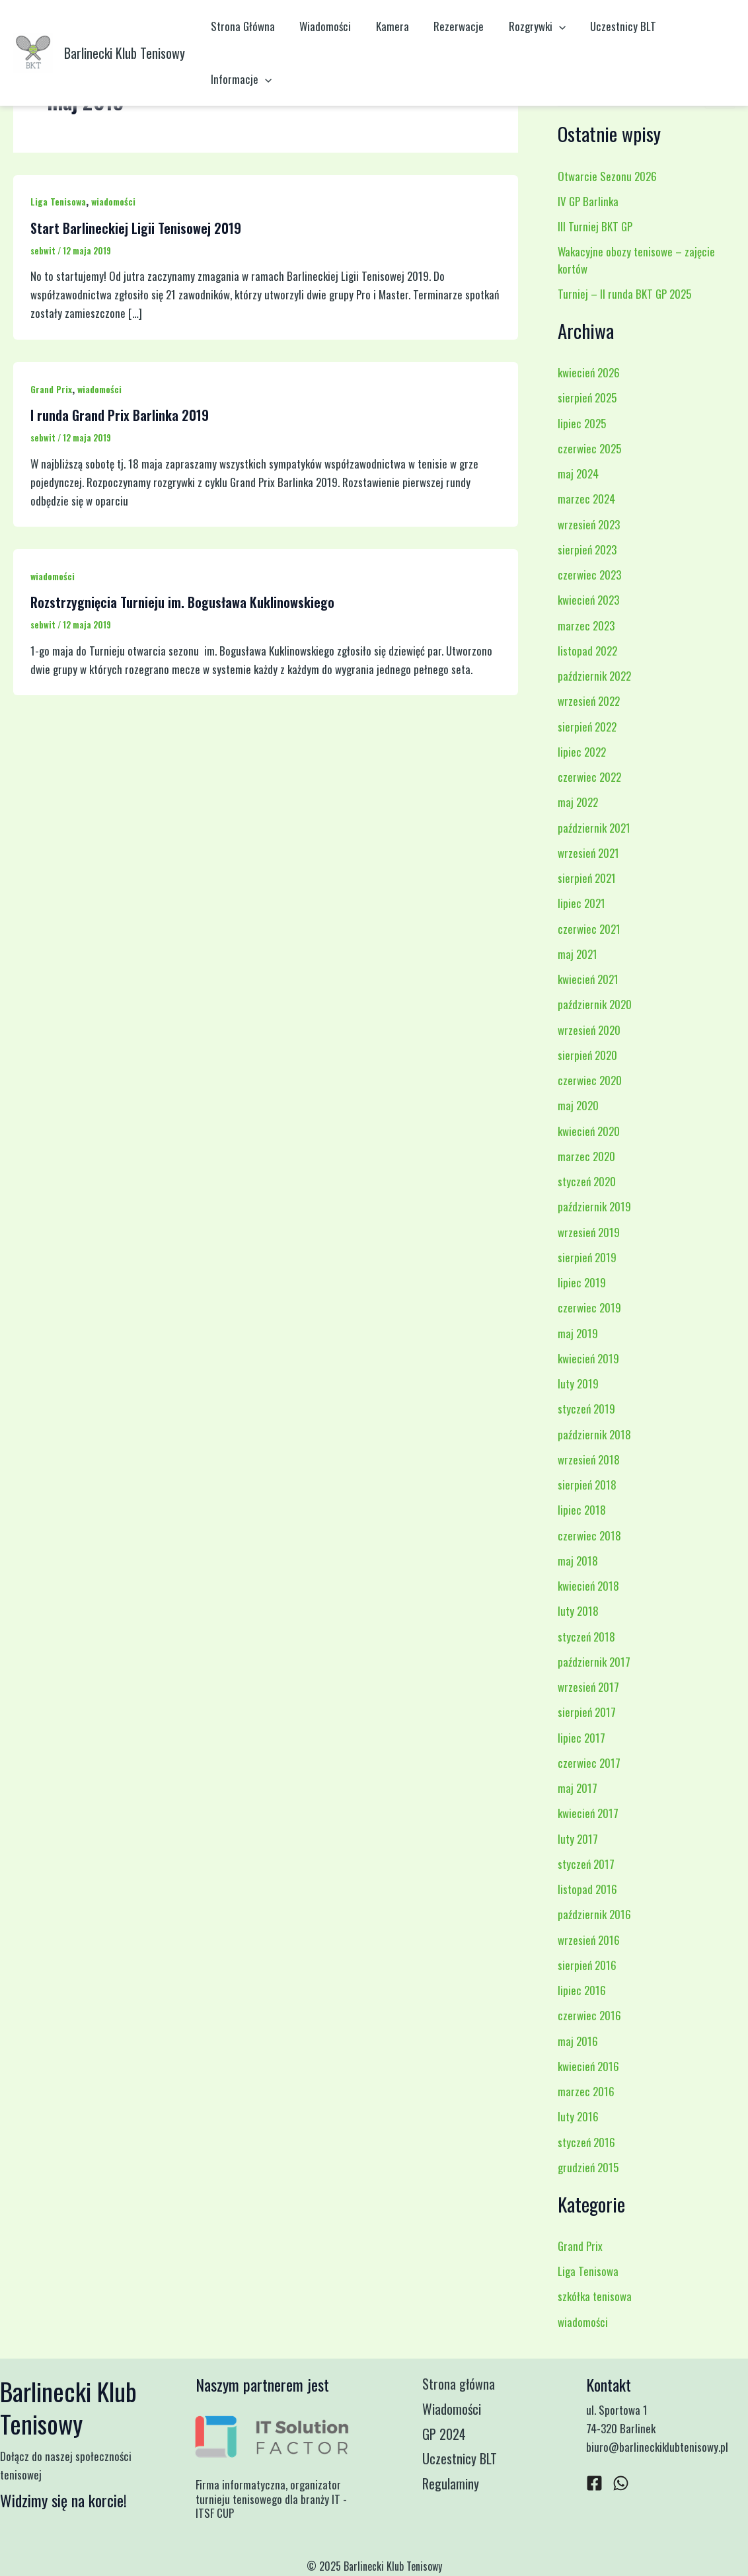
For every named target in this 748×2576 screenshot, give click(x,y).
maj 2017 (577, 1788)
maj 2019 (578, 1333)
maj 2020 (578, 1105)
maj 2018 (578, 1560)
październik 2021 (594, 827)
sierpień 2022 (587, 726)
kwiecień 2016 (588, 2066)
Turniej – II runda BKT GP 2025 (624, 293)
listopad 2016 (587, 1889)
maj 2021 (577, 954)
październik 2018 (594, 1434)
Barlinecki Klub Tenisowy (124, 53)
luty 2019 (578, 1383)
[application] (548, 26)
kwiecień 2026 (589, 372)
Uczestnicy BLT (611, 26)
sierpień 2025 (587, 397)
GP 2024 (445, 2434)
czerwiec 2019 (589, 1307)
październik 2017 (594, 1661)
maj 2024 (578, 473)
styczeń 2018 (586, 1636)
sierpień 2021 (587, 878)
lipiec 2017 (581, 1737)
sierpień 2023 (587, 549)
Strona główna (460, 2384)
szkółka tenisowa (595, 2296)
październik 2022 (594, 675)
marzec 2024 (586, 498)
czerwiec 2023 (589, 574)
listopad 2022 (587, 650)
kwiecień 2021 (588, 979)
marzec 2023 (586, 625)
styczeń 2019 (586, 1408)
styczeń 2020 (587, 1181)
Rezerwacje (451, 26)
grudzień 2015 (588, 2167)
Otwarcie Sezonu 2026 (607, 176)
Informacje (239, 79)
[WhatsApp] (621, 2483)
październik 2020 (595, 1004)
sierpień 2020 (587, 1055)
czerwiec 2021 (589, 929)
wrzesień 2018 (589, 1459)
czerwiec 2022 (589, 777)
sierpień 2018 (587, 1484)
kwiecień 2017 (588, 1813)
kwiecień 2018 (588, 1585)
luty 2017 (578, 1839)
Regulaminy (452, 2485)
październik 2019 (594, 1206)
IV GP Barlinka (588, 201)
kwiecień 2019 (588, 1358)
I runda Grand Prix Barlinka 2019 (119, 415)
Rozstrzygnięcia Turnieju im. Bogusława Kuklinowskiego (182, 602)
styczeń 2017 (586, 1864)
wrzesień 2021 (588, 853)
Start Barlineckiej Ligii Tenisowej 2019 (135, 228)
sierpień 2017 (587, 1712)
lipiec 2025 (582, 423)
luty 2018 (578, 1611)
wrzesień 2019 (589, 1232)
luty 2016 (578, 2116)
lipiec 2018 (582, 1509)
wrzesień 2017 (588, 1687)
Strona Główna (241, 26)
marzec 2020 (586, 1156)
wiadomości (113, 201)
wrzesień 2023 (589, 524)
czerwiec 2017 (589, 1763)
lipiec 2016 (582, 1990)
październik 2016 (594, 1914)
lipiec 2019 (582, 1282)
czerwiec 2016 (589, 2015)
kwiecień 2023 (588, 599)
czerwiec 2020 (590, 1080)
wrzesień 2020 (589, 1030)
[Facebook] (594, 2483)
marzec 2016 (586, 2091)
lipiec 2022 (582, 751)
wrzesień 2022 (589, 701)
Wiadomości (322, 26)
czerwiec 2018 (589, 1535)
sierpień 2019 (587, 1257)
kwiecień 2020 (589, 1131)
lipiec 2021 (581, 903)
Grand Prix (51, 389)
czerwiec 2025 (589, 448)
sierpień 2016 (587, 1965)
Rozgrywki (526, 26)
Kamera (386, 26)
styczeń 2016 (586, 2142)
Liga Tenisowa (58, 201)
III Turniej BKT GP (595, 226)
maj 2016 (578, 2041)
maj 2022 (578, 802)
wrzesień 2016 (589, 1940)
